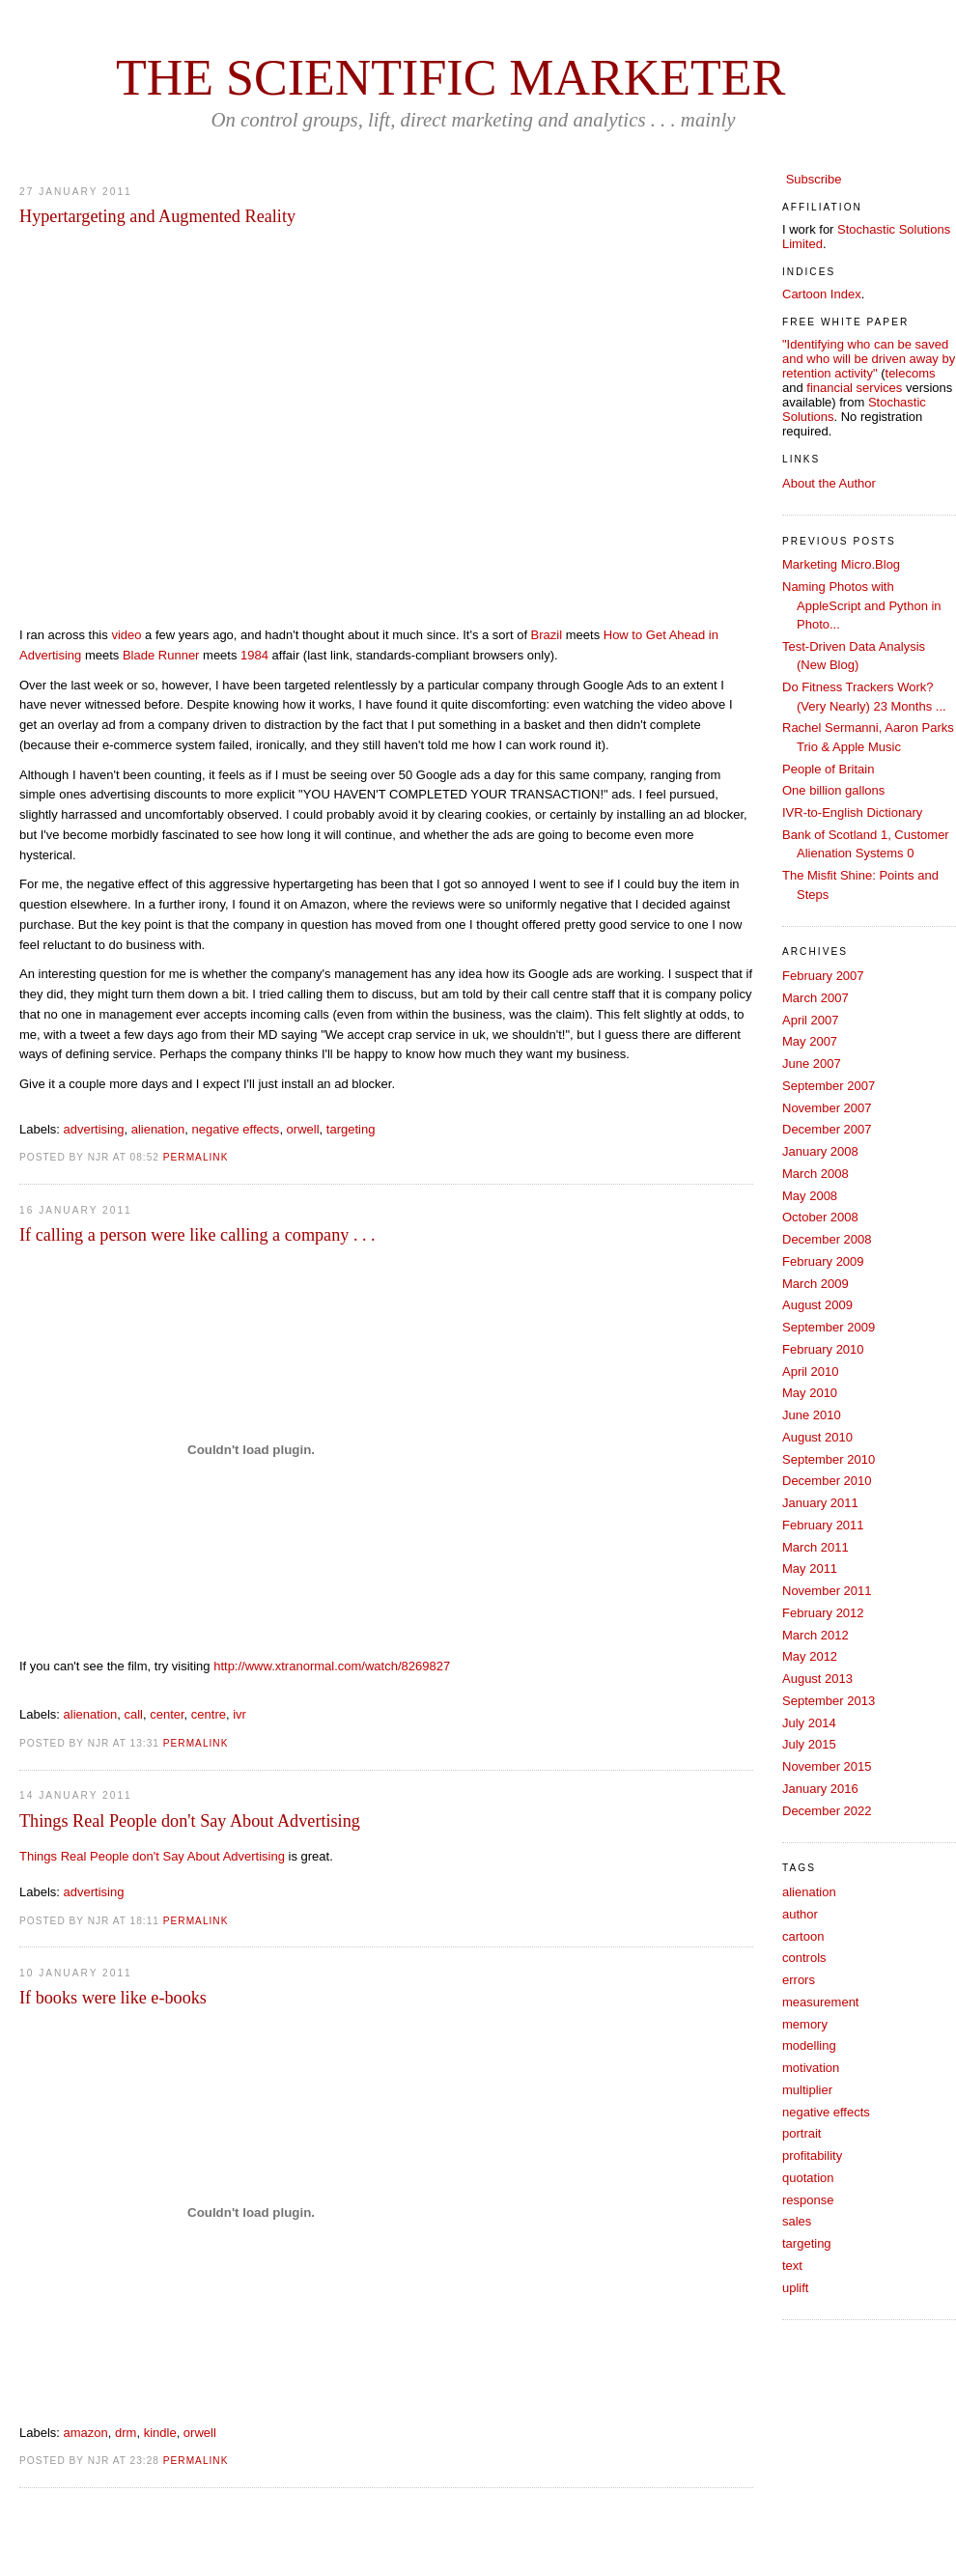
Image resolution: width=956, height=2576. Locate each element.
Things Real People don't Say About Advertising (152, 1856)
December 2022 (827, 1811)
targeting (351, 1129)
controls (804, 1957)
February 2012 (823, 1613)
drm (125, 2432)
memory (805, 2024)
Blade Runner (161, 655)
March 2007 (815, 998)
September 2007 (828, 1085)
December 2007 (827, 1129)
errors (798, 1980)
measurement (820, 2002)
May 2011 (809, 1568)
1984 (254, 655)
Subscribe (814, 179)
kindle (160, 2432)
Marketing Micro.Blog (841, 564)
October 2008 (820, 1217)
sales (796, 2221)
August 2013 (817, 1678)
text (792, 2265)
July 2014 (809, 1723)
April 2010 (810, 1371)
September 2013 (828, 1701)
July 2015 (809, 1744)
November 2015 (827, 1766)
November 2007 (827, 1108)
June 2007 (811, 1063)
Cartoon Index (821, 294)
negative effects (236, 1129)
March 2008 (815, 1173)
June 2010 (811, 1415)
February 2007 (823, 975)
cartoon (803, 1936)
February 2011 (823, 1525)
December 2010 (827, 1480)
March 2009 (815, 1283)
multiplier (807, 2090)
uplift (795, 2288)
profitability (812, 2155)
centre (208, 1714)
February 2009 (823, 1261)
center (166, 1714)
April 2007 (810, 1020)
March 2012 (815, 1635)
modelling (809, 2045)
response (807, 2200)
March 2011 (815, 1547)
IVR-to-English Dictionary (852, 812)
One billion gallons (833, 790)
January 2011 (820, 1503)
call (133, 1714)
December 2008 (827, 1239)
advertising (94, 1129)
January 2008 (820, 1151)
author (800, 1914)
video (126, 635)
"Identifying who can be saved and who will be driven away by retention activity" (868, 358)
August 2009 (817, 1305)
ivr (239, 1714)
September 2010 (828, 1459)
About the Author (829, 483)
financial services (854, 387)
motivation (810, 2067)
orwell (303, 1129)
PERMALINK (196, 1157)
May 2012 (809, 1656)
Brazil (547, 635)
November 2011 (827, 1590)
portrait (801, 2133)
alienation (158, 1129)
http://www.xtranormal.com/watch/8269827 (331, 1666)
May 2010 (809, 1393)
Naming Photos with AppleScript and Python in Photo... (862, 605)
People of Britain (828, 769)
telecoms (911, 373)
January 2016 (820, 1788)
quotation (808, 2177)
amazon (86, 2432)
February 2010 (823, 1349)
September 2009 (828, 1327)
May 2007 (809, 1041)
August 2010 (817, 1437)
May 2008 (809, 1196)
